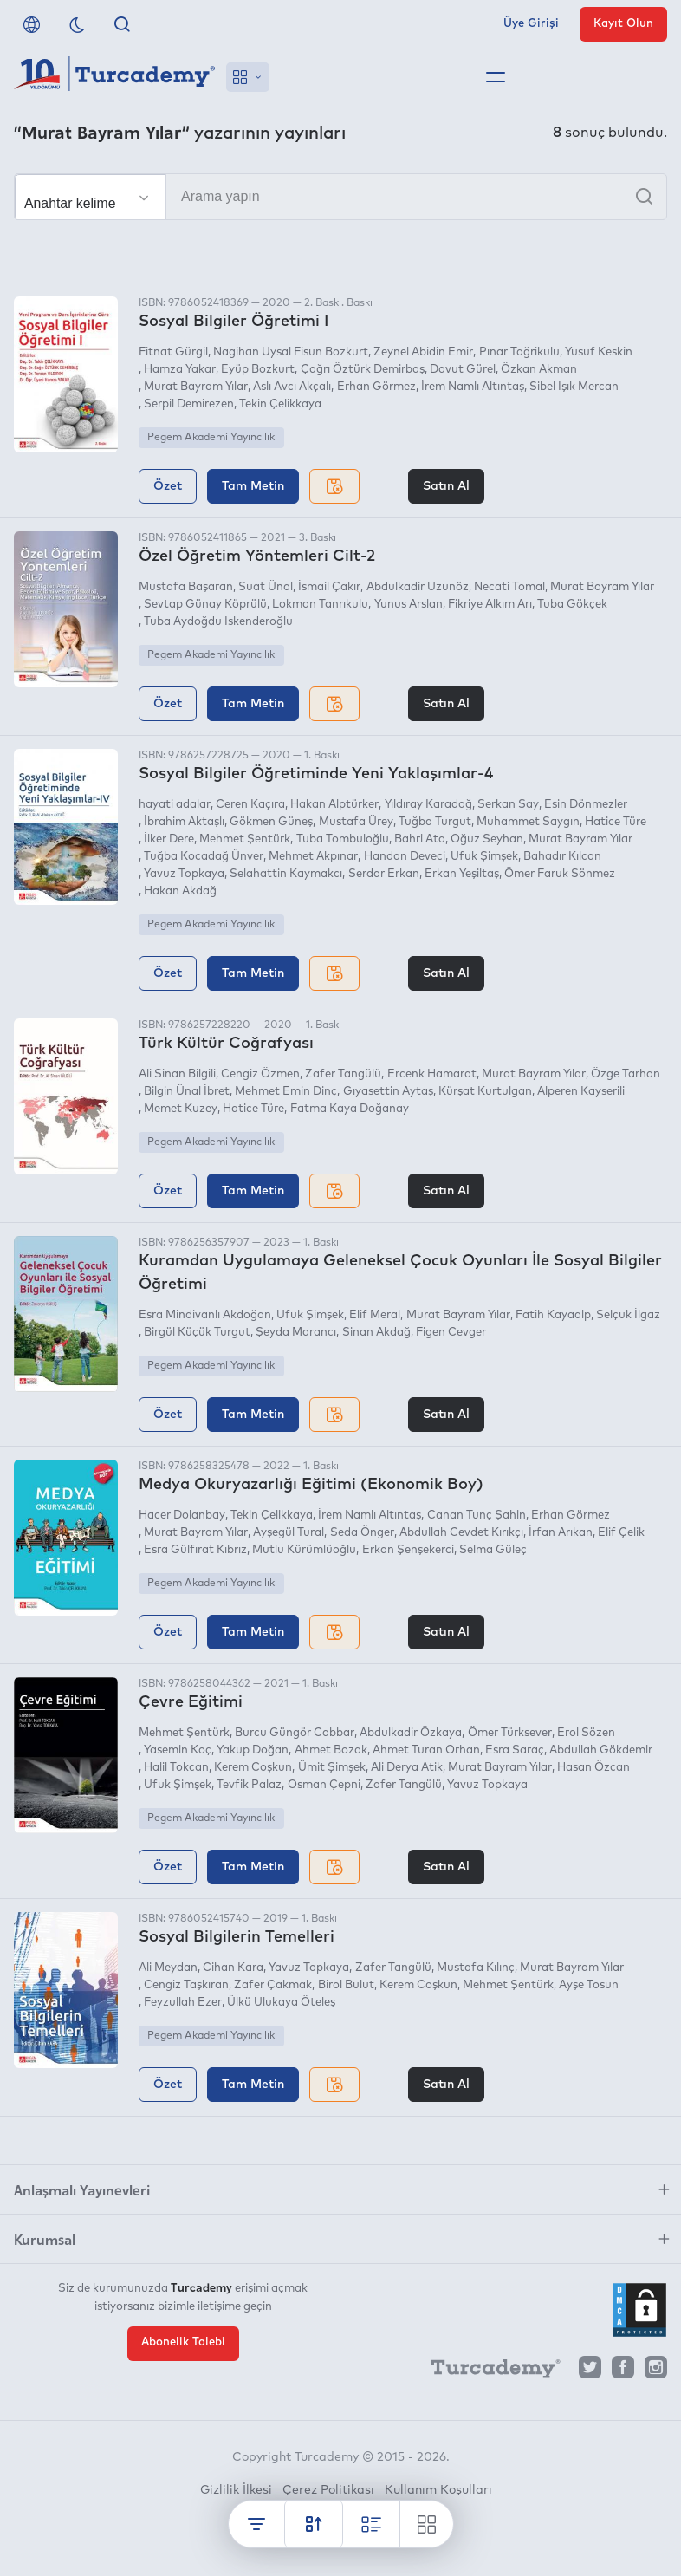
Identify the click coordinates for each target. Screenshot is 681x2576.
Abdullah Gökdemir (600, 1750)
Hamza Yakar (180, 369)
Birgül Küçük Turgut (197, 1332)
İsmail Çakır (329, 587)
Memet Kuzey (180, 1109)
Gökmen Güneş (271, 822)
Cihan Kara (233, 1968)
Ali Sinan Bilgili (177, 1074)
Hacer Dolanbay (182, 1515)
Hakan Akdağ (180, 891)
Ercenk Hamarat (432, 1074)
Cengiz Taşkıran (186, 1985)
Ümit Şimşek (332, 1767)
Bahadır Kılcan (562, 856)
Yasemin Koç (177, 1750)
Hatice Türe (615, 822)
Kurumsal (44, 2238)
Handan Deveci (404, 856)
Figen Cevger (451, 1332)
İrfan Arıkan (561, 1532)
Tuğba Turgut (435, 822)
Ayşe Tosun (589, 1985)
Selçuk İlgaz (628, 1315)
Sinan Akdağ (376, 1332)
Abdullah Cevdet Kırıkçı (461, 1532)
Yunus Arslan (408, 604)
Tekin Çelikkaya (280, 404)
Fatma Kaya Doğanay (349, 1109)
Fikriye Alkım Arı (490, 604)
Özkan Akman (539, 369)
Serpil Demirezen (189, 404)
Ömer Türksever (510, 1733)
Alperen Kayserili (581, 1091)
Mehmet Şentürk (244, 839)
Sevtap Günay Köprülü (205, 604)
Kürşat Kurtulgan (485, 1091)
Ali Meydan (168, 1968)
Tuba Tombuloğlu (342, 839)
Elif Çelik (621, 1532)
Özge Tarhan (625, 1074)
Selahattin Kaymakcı (286, 874)
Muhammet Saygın (528, 822)
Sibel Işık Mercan (574, 387)
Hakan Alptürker (334, 804)
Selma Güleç (493, 1550)
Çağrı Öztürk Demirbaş (363, 369)
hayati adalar (175, 804)
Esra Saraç (514, 1750)
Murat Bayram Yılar (196, 387)
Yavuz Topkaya (184, 874)
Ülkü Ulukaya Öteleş (281, 2002)
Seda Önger (362, 1532)
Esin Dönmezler (585, 804)
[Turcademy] (487, 2371)
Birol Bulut (346, 1985)
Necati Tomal (509, 587)
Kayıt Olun (623, 23)
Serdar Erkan (383, 874)
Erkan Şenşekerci (408, 1550)
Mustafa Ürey (356, 822)
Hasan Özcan (593, 1767)
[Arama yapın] (340, 196)
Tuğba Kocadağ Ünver (203, 856)
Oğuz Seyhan (487, 839)
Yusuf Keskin (598, 352)
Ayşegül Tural (288, 1532)
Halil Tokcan (176, 1767)
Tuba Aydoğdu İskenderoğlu (218, 622)
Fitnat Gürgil (173, 352)
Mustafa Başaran (186, 587)
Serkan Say (508, 804)
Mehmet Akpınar (313, 856)
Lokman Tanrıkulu (320, 604)
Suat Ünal (265, 587)
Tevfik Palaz (249, 1785)
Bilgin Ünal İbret (187, 1091)
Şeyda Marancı (296, 1332)
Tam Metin (253, 486)
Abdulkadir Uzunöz (417, 587)
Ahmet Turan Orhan (426, 1750)
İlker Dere (169, 839)
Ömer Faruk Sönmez (559, 874)
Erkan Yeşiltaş (462, 874)
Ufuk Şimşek (484, 856)
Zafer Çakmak (273, 1985)
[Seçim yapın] (90, 197)
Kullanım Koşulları (438, 2490)
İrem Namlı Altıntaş (472, 387)
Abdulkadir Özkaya (411, 1733)
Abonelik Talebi (183, 2342)
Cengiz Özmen (260, 1074)
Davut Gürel (463, 369)
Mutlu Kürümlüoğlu (304, 1550)
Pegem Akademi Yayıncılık (211, 438)
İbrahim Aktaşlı (184, 822)
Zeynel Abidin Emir (423, 352)
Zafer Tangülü (343, 1074)
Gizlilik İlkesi (236, 2490)
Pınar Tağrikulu (519, 352)
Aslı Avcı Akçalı (292, 387)
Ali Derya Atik (407, 1767)
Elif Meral (374, 1315)
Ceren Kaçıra (250, 804)
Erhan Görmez (376, 387)
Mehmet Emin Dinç (286, 1091)
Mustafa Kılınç (476, 1968)
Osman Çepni (324, 1785)
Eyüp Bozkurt (258, 369)
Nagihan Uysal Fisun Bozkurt (290, 352)
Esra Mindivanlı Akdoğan (205, 1315)
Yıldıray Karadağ (428, 804)
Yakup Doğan (253, 1750)
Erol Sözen (586, 1733)
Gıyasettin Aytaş (388, 1091)
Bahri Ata (419, 839)
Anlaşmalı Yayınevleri (82, 2189)
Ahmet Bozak (331, 1750)
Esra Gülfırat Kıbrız (195, 1550)
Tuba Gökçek (572, 604)
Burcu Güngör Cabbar (294, 1733)
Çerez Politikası (328, 2490)
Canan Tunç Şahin (476, 1515)
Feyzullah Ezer (183, 2002)
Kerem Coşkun (253, 1767)
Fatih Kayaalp (553, 1315)
